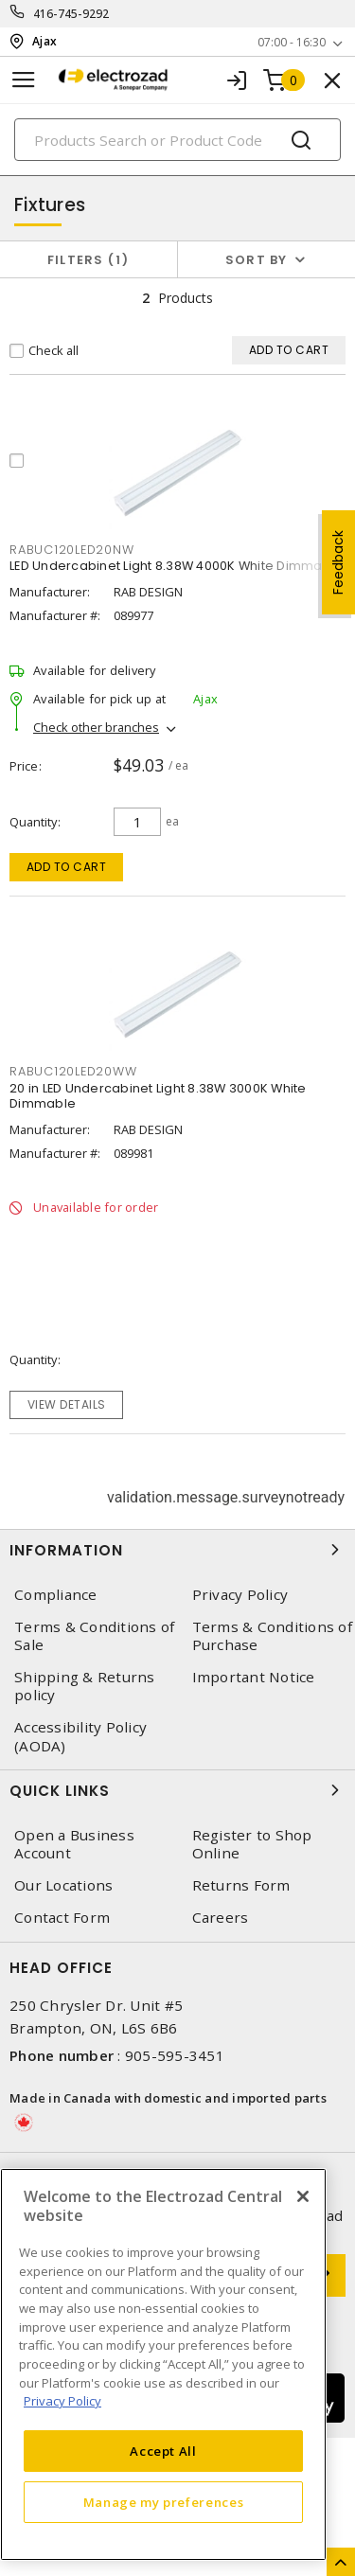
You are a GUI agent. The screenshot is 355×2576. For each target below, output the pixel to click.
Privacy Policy (240, 1595)
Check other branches (96, 727)
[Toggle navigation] (23, 80)
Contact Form (62, 1918)
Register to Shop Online (252, 1844)
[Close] (303, 2196)
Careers (220, 1918)
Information (177, 1549)
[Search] (177, 139)
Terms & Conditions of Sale (94, 1636)
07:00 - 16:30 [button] (291, 42)
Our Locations (63, 1885)
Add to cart (67, 867)
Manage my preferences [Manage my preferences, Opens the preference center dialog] (163, 2502)
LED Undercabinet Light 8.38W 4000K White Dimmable (176, 566)
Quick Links (177, 1790)
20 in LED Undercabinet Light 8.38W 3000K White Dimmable (158, 1095)
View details (66, 1404)
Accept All (163, 2451)
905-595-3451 (174, 2055)
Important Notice (253, 1677)
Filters (88, 260)
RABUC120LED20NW (71, 550)
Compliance (56, 1595)
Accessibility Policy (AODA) (80, 1736)
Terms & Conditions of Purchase (272, 1636)
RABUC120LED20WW (72, 1071)
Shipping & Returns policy (84, 1686)
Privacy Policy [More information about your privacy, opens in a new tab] (62, 2400)
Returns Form (241, 1885)
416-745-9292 (71, 14)
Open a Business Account (74, 1844)
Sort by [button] (256, 260)
